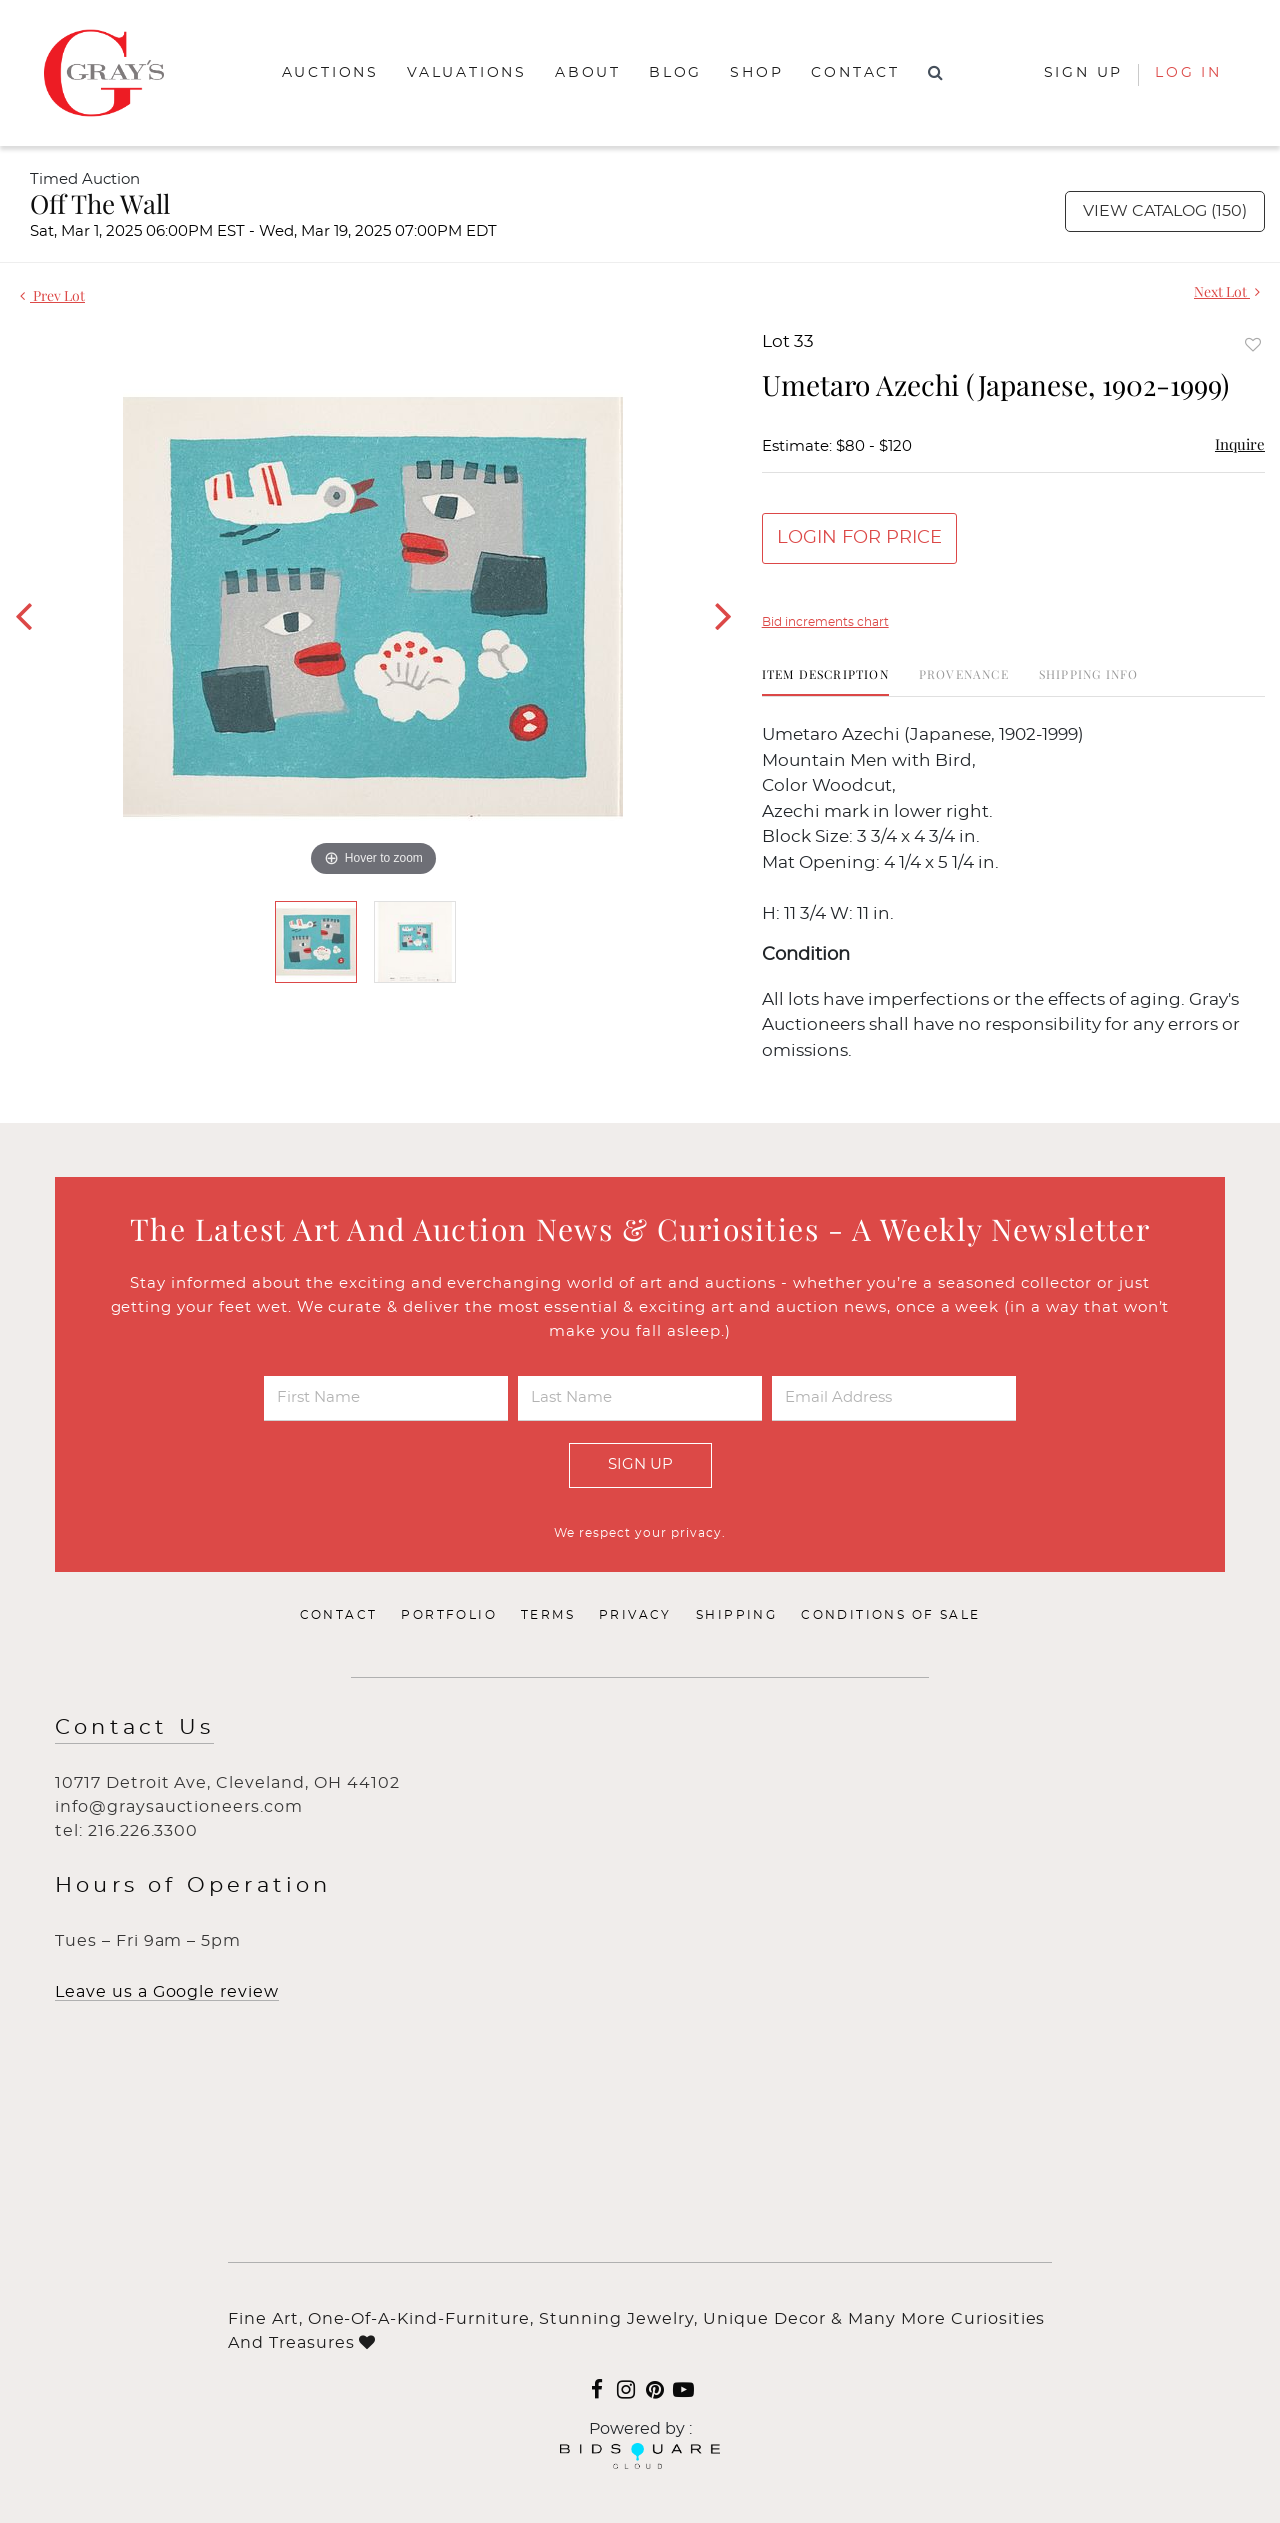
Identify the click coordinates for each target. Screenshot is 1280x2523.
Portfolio (449, 1615)
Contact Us (134, 1727)
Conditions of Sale (890, 1615)
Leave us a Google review (167, 1992)
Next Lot (1227, 291)
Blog (675, 73)
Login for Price (859, 538)
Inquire (1240, 444)
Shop (756, 73)
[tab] (825, 681)
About (588, 73)
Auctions (330, 73)
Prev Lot (52, 295)
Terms (548, 1615)
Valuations (467, 73)
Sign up (1084, 73)
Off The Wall (100, 203)
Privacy (635, 1615)
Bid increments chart (825, 622)
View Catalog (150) (1165, 211)
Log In (1188, 73)
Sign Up (640, 1464)
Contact (855, 73)
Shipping (736, 1615)
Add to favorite (1253, 344)
